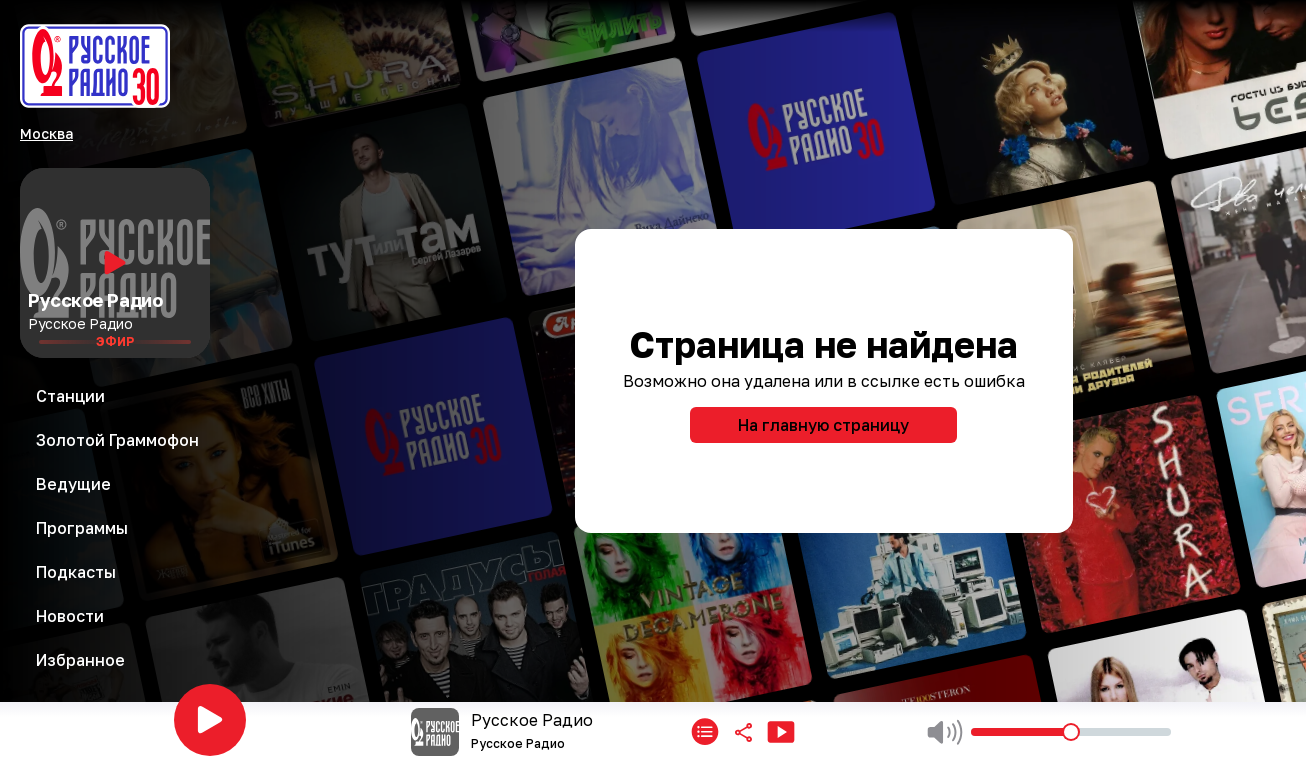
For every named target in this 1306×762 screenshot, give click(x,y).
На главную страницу (823, 425)
